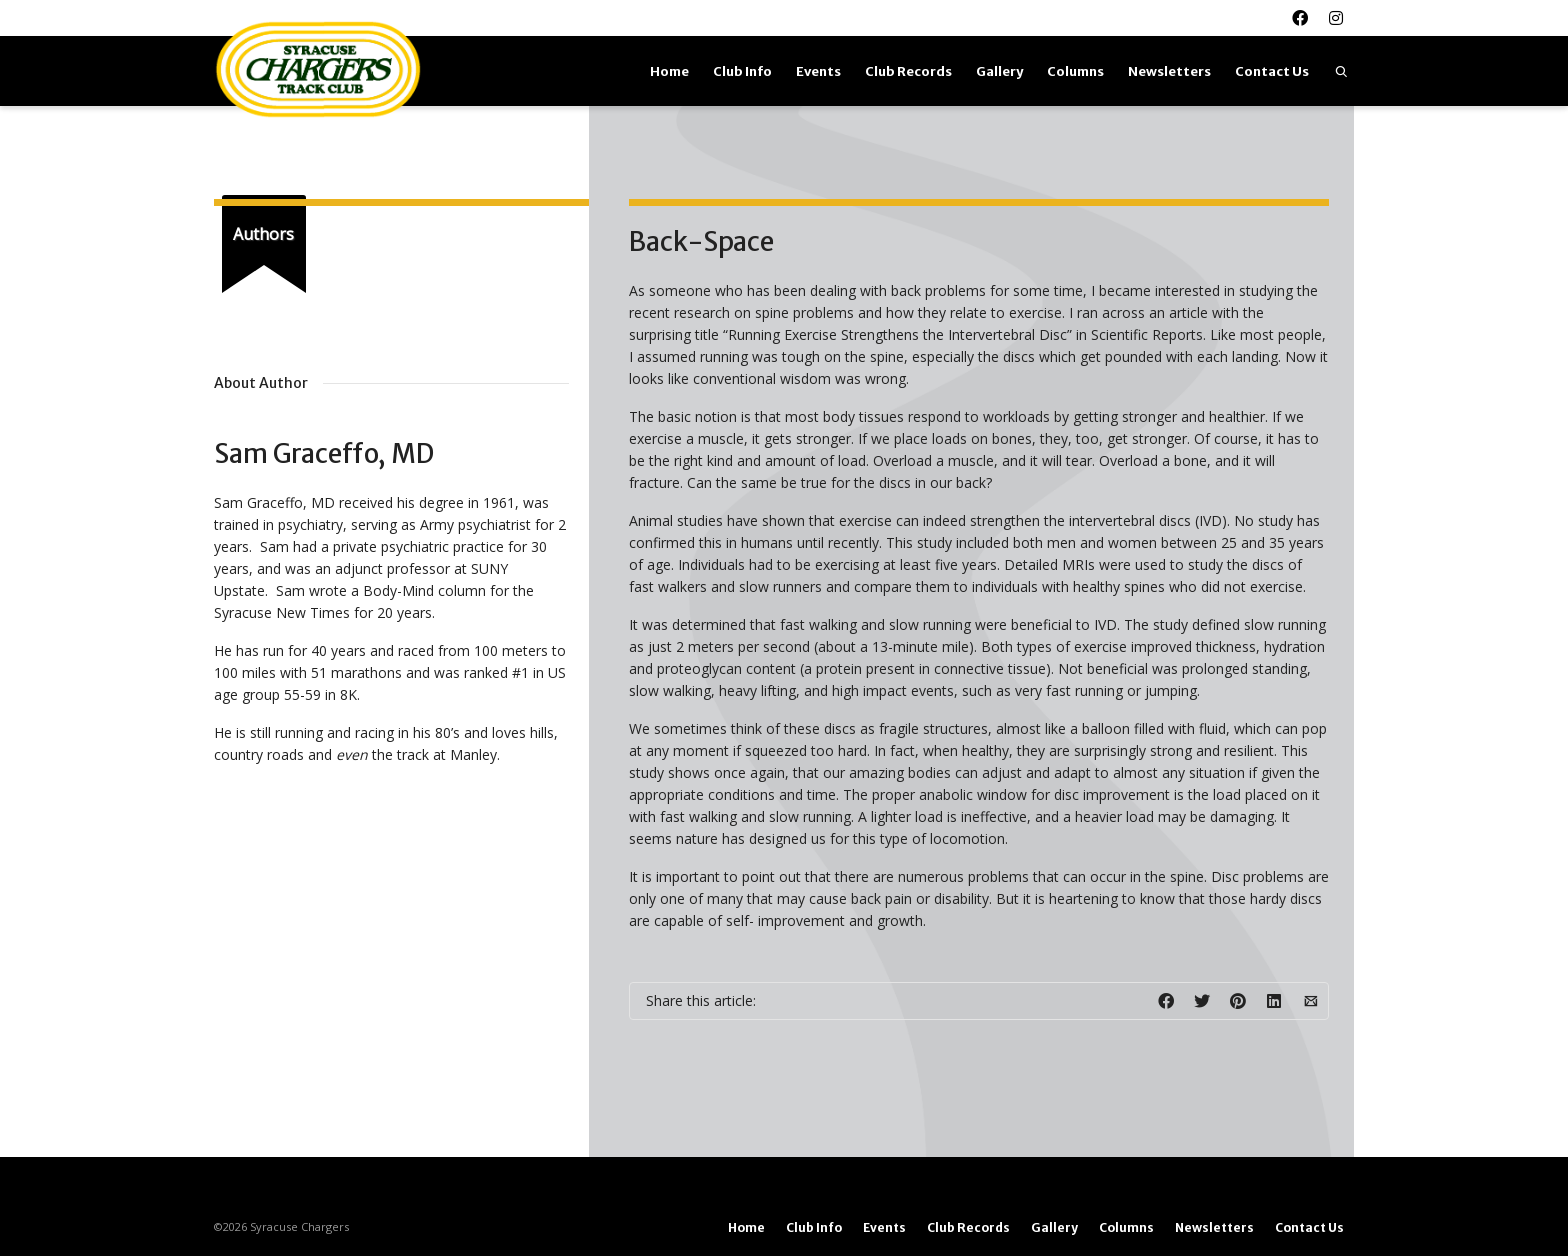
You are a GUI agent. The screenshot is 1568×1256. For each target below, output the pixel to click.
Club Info (742, 71)
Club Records (908, 71)
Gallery (999, 71)
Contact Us (1272, 71)
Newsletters (1169, 71)
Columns (1075, 71)
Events (818, 71)
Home (669, 71)
